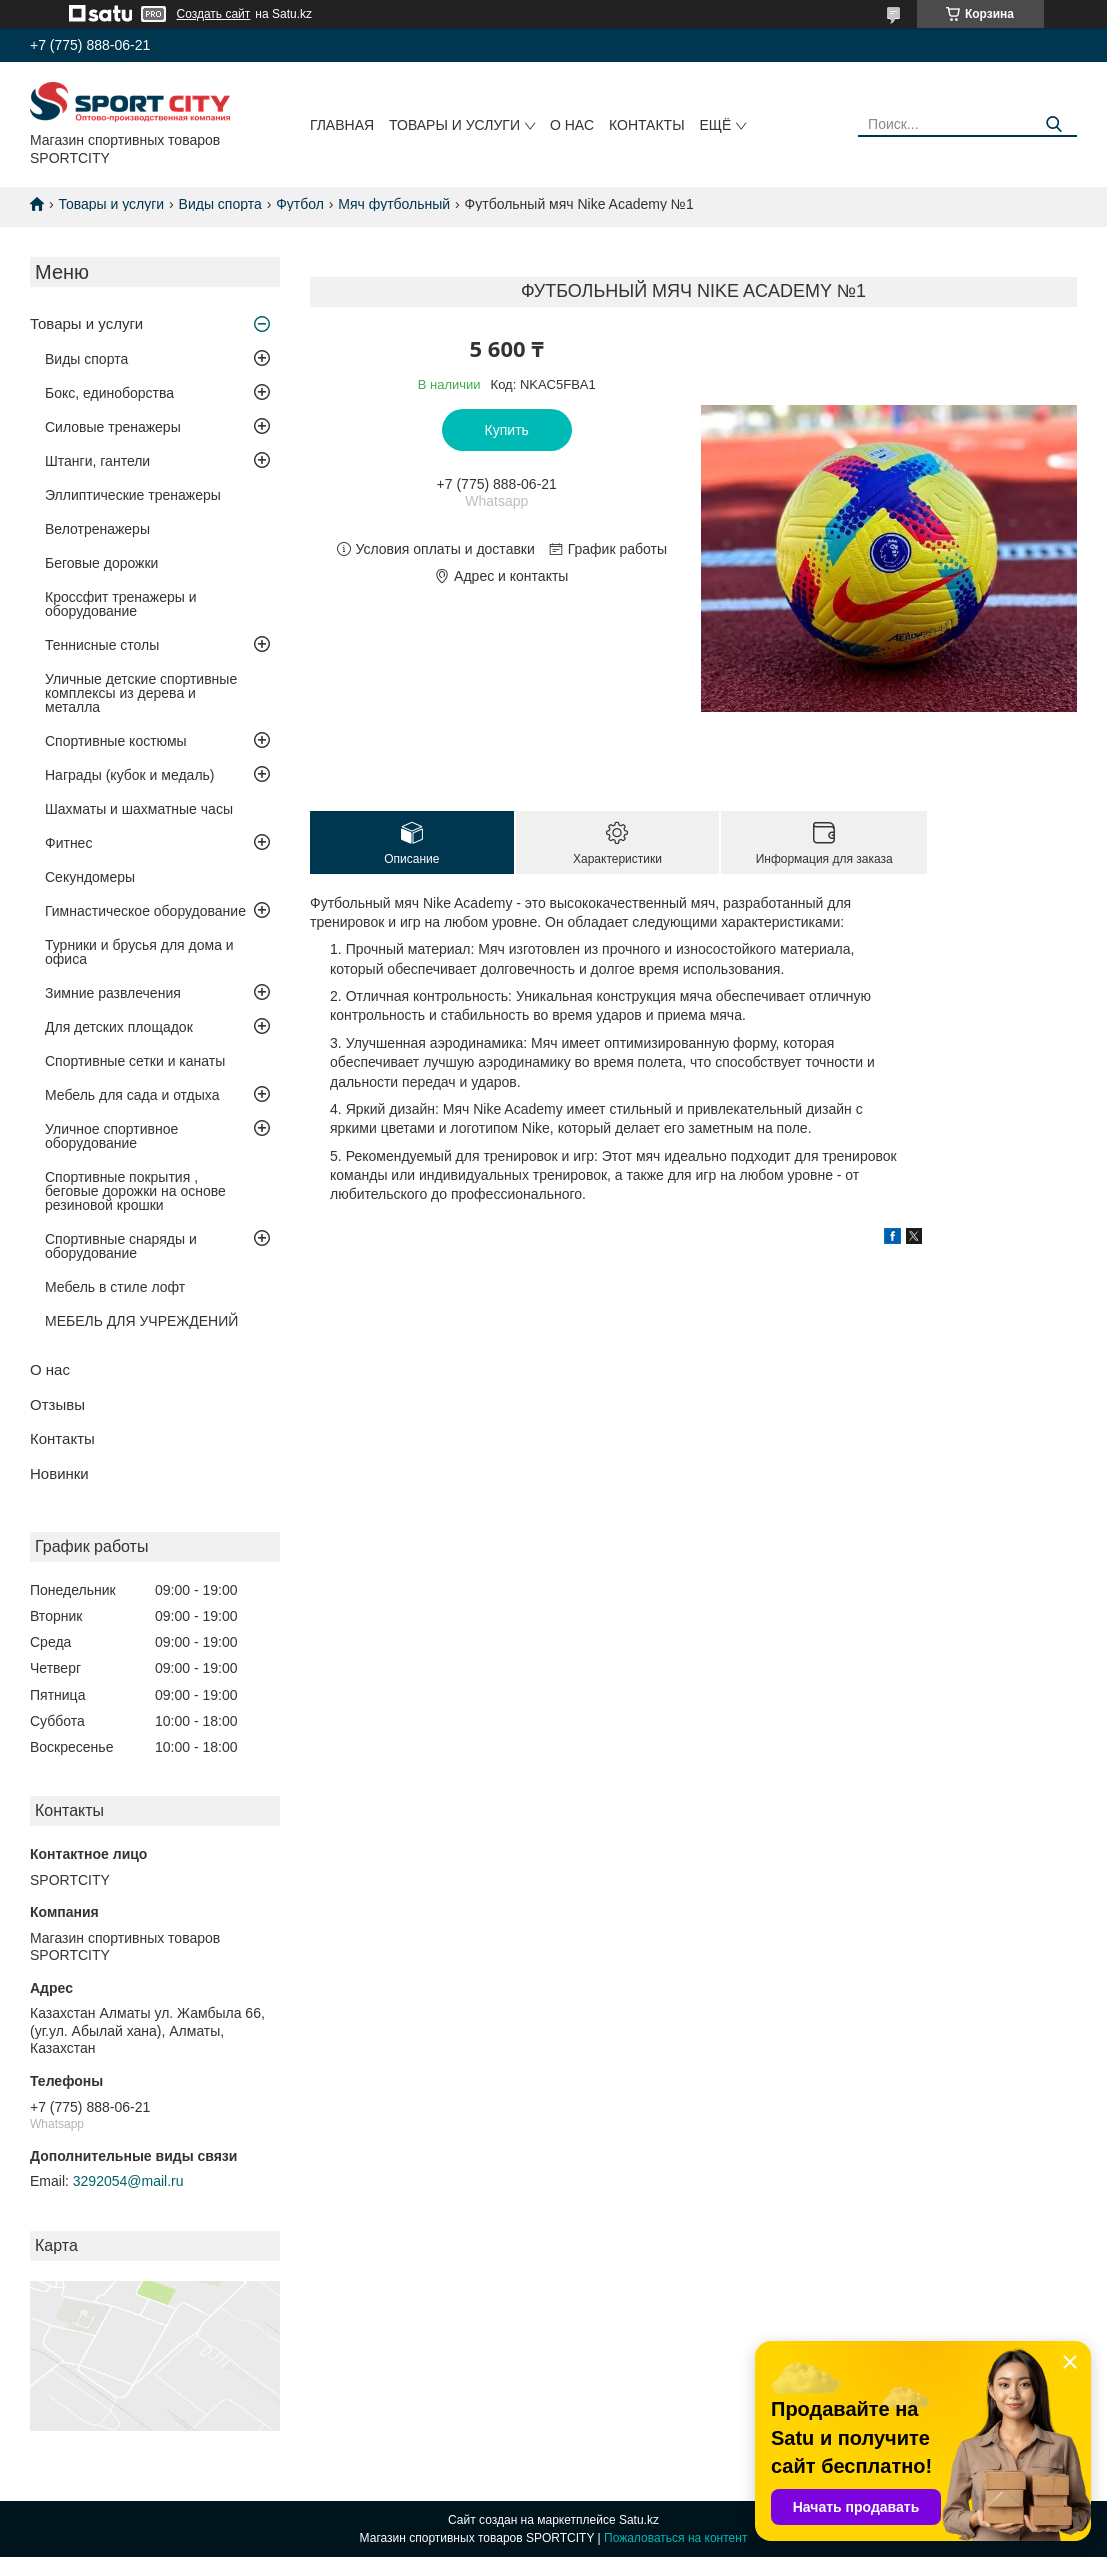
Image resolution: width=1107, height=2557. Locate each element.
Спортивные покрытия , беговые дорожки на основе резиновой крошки (135, 1191)
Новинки (59, 1473)
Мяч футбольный (394, 204)
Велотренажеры (97, 529)
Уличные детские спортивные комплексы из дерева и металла (141, 693)
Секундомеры (90, 877)
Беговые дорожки (101, 563)
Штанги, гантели (97, 461)
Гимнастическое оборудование (145, 911)
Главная (342, 125)
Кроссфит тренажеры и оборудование (121, 604)
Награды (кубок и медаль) (130, 775)
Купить (507, 430)
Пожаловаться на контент (675, 2538)
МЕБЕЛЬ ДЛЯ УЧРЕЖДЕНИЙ (141, 1321)
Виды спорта (220, 204)
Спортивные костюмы (116, 741)
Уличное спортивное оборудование (111, 1136)
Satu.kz (639, 2520)
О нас (572, 125)
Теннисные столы (102, 645)
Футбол (300, 204)
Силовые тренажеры (113, 427)
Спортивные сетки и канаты (135, 1061)
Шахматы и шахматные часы (139, 809)
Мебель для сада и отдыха (132, 1095)
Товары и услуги (454, 125)
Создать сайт (214, 14)
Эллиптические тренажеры (133, 495)
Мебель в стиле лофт (115, 1287)
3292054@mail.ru (128, 2181)
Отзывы (57, 1404)
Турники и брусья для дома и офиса (139, 952)
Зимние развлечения (113, 993)
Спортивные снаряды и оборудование (121, 1246)
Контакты (647, 125)
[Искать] (1054, 124)
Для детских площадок (119, 1027)
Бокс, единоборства (109, 393)
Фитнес (68, 843)
